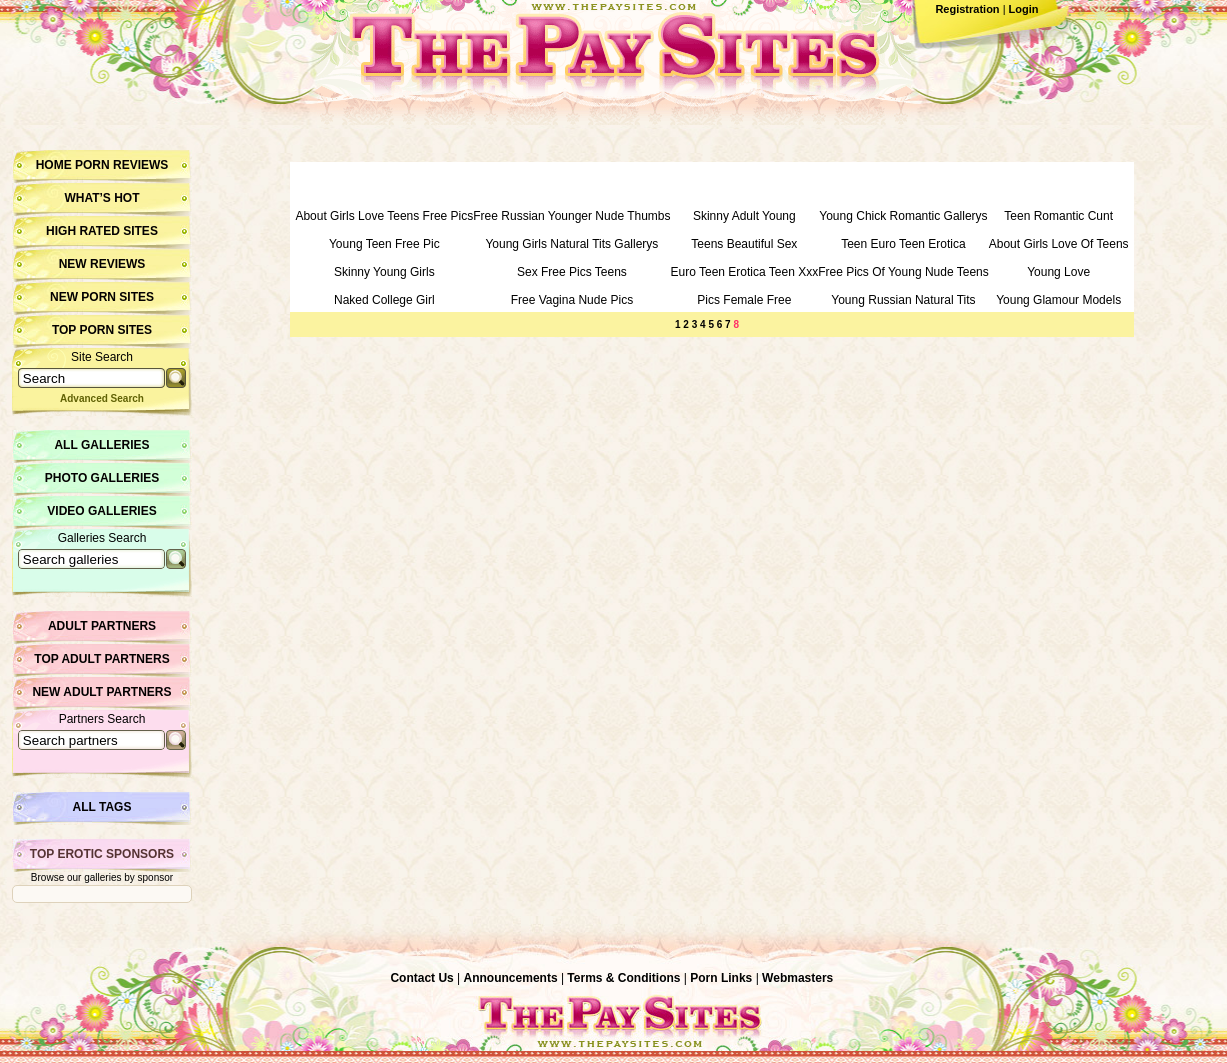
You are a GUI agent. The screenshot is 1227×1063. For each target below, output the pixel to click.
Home (54, 165)
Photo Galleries (102, 478)
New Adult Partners (101, 692)
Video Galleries (101, 511)
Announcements (511, 978)
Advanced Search (102, 398)
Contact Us (421, 978)
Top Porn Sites (102, 330)
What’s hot (101, 198)
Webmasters (797, 978)
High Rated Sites (102, 231)
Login (1024, 9)
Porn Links (721, 978)
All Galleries (101, 445)
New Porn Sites (102, 297)
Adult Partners (102, 626)
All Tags (102, 807)
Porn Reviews (121, 165)
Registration (967, 9)
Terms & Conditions (623, 978)
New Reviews (102, 264)
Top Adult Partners (101, 659)
